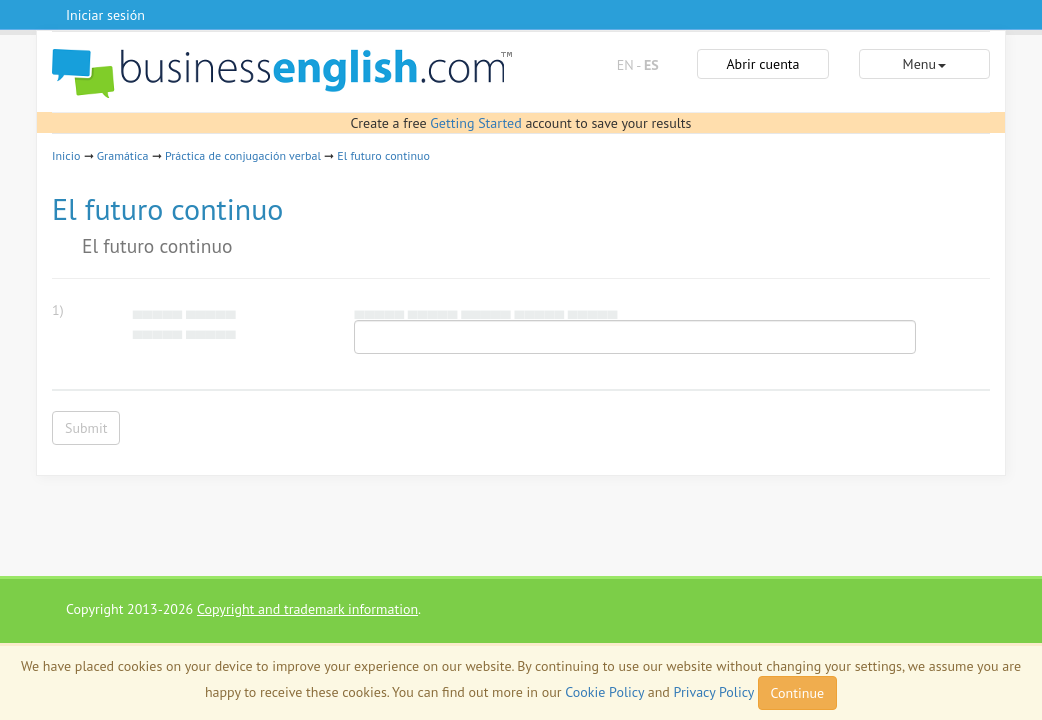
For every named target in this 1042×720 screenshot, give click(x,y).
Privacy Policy (714, 692)
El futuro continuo (383, 155)
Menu (924, 64)
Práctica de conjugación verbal (243, 155)
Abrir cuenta (762, 64)
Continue (797, 693)
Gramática (123, 155)
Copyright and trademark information (307, 609)
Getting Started (475, 123)
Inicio (66, 155)
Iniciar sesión (105, 15)
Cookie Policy (604, 692)
